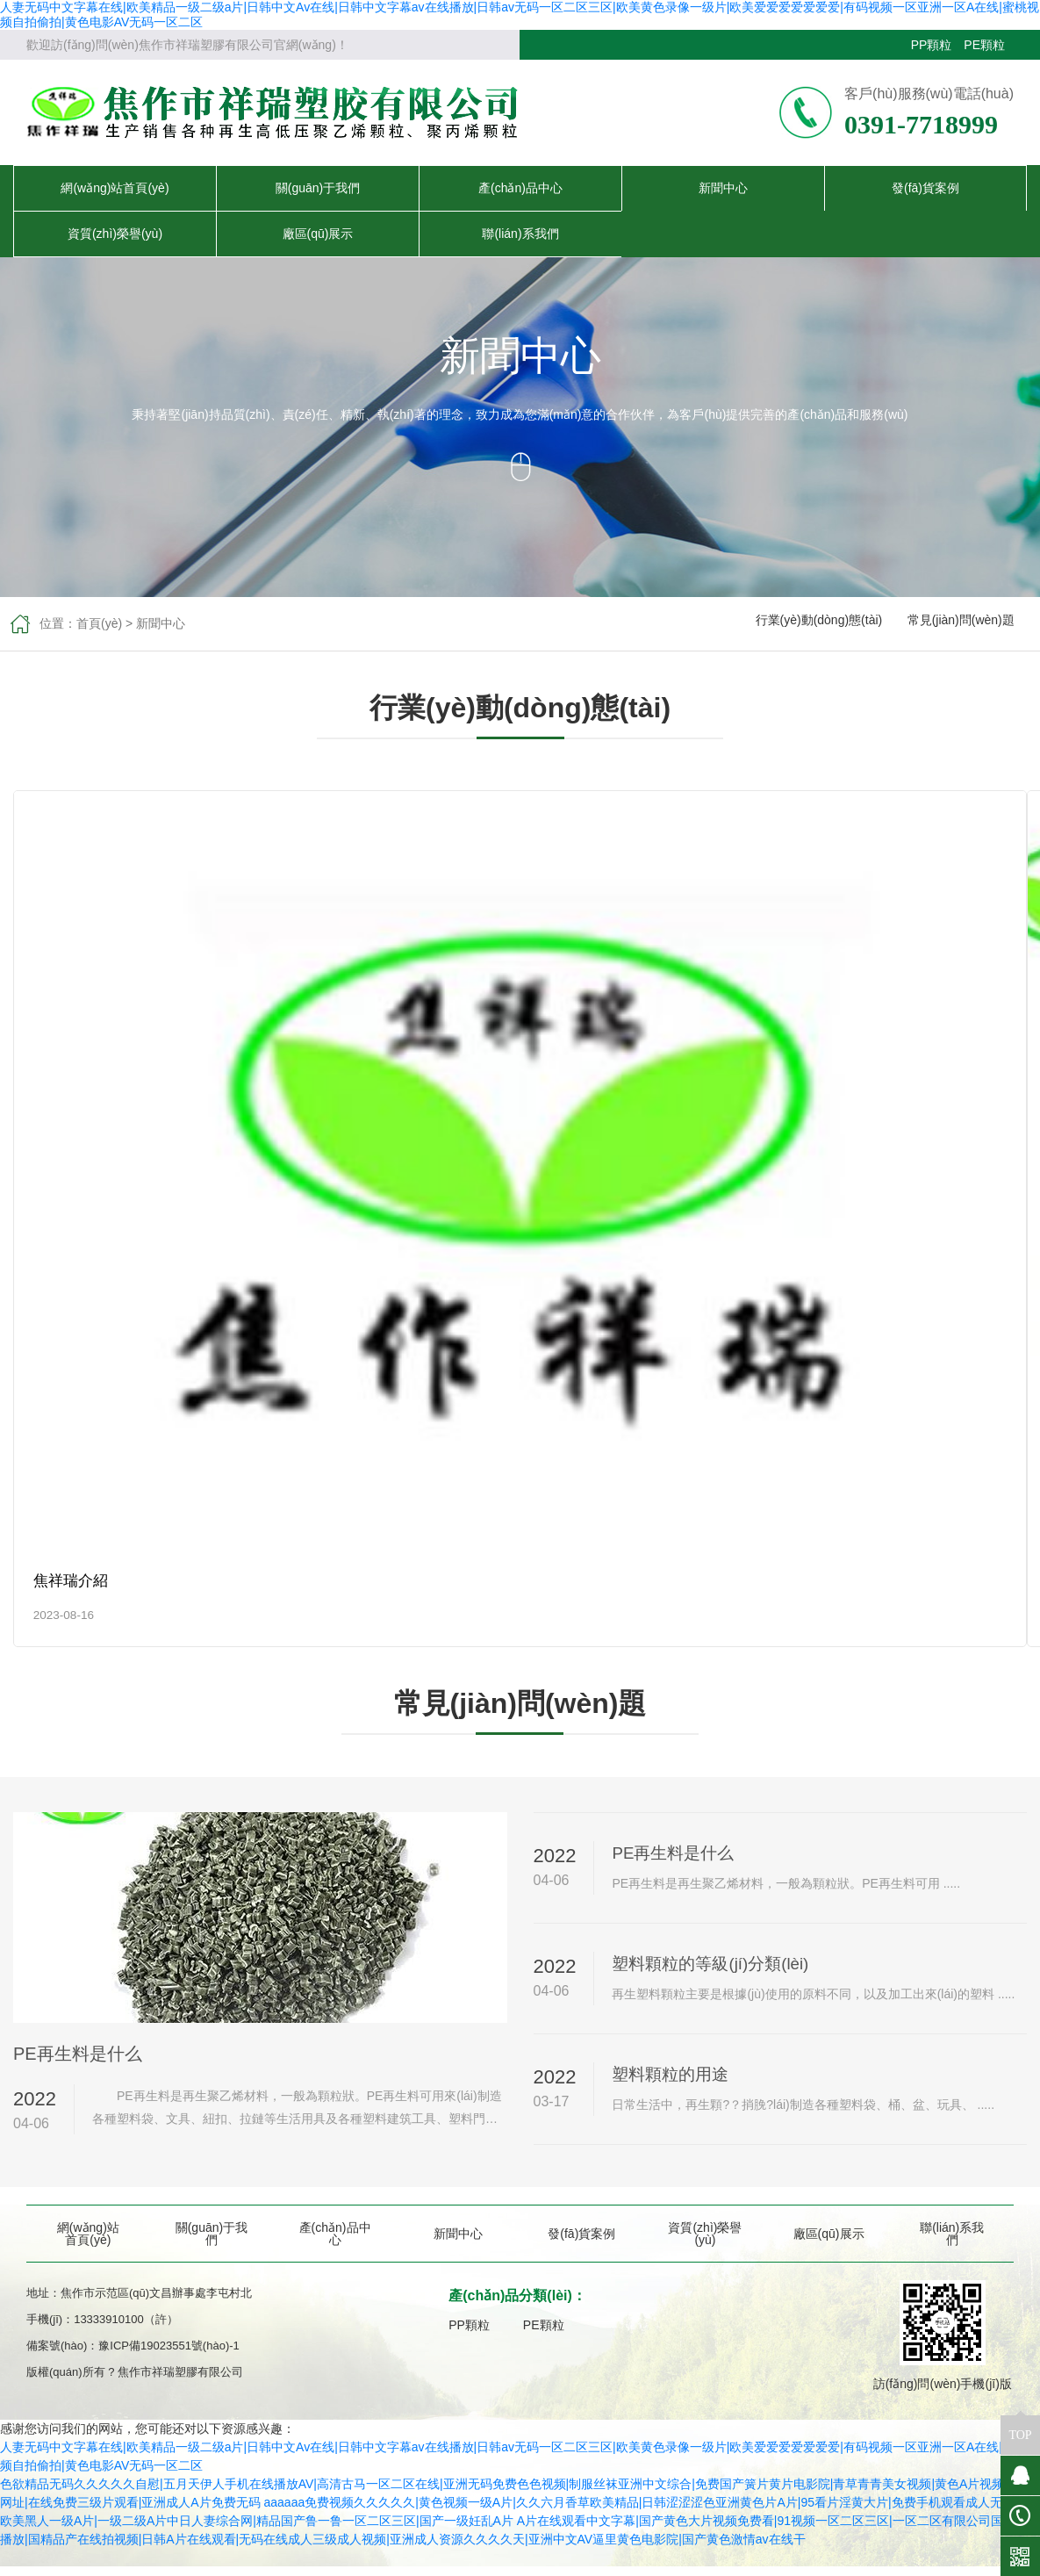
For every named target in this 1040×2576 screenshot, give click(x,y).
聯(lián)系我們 (520, 234)
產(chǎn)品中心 (520, 188)
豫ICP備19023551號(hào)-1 (168, 2355)
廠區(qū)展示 (318, 234)
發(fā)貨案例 (925, 188)
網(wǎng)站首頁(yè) (115, 188)
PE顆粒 (984, 45)
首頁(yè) (99, 623)
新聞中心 (723, 188)
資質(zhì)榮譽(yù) (115, 234)
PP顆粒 (931, 45)
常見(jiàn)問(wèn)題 (961, 623)
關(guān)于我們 (318, 188)
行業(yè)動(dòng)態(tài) (819, 623)
